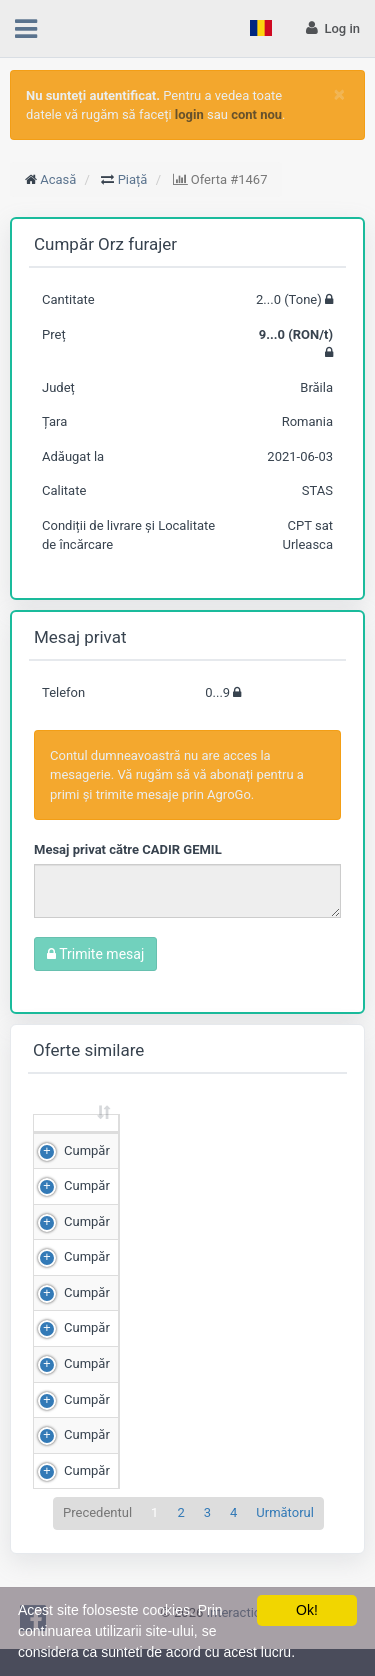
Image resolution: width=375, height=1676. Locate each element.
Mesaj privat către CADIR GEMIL (128, 849)
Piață (133, 179)
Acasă (58, 179)
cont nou (256, 114)
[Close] (339, 94)
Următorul (285, 1549)
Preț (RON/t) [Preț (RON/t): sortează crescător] (269, 1141)
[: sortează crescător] (76, 1142)
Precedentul (97, 1549)
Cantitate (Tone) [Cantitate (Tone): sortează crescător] (153, 1141)
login (189, 114)
